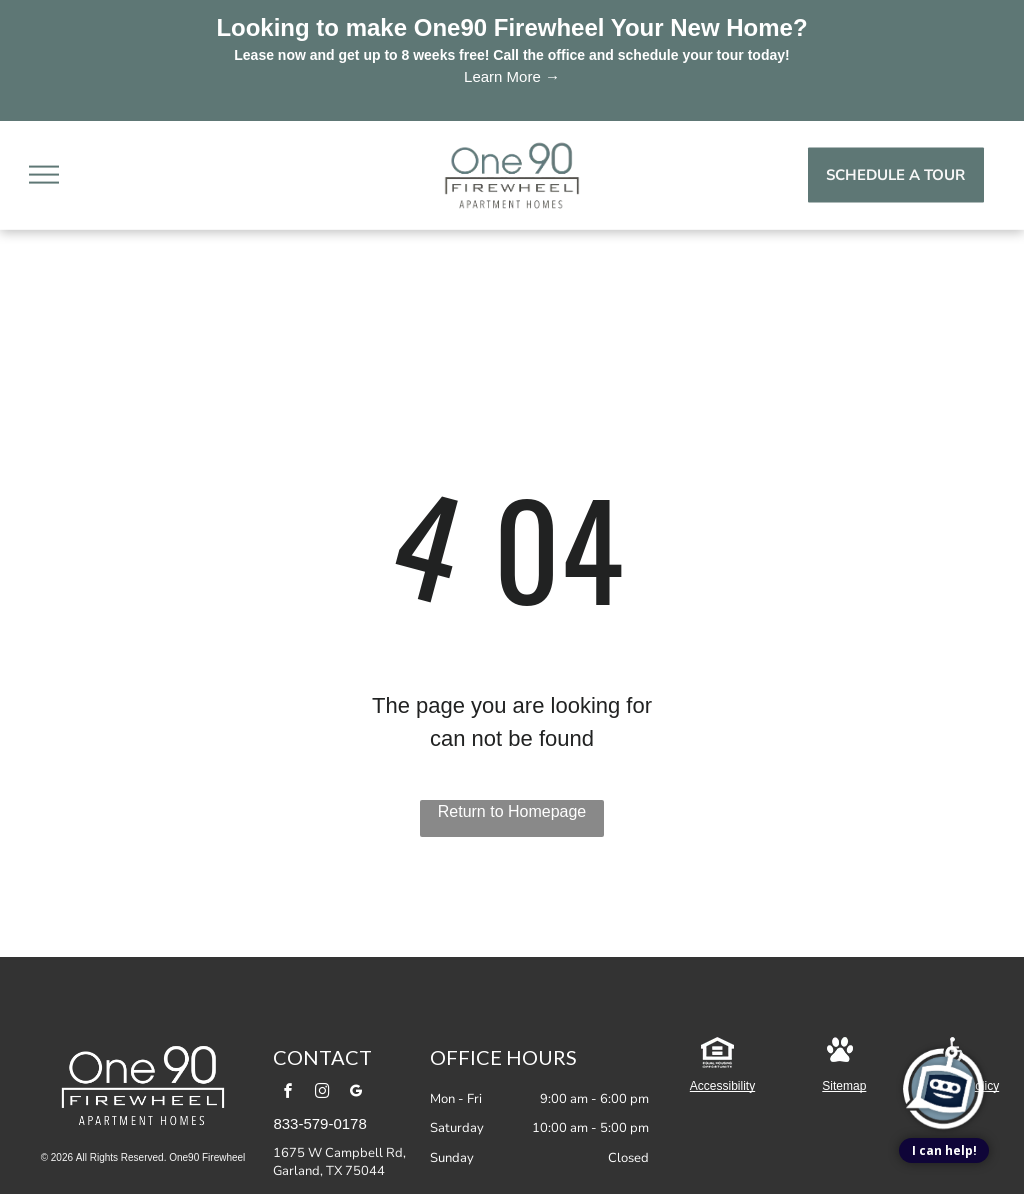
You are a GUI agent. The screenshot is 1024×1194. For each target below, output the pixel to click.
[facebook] (288, 1093)
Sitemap (844, 1086)
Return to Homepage (512, 811)
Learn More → (512, 76)
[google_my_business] (357, 1093)
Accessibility (722, 1086)
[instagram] (323, 1093)
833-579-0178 (319, 1123)
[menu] (44, 175)
